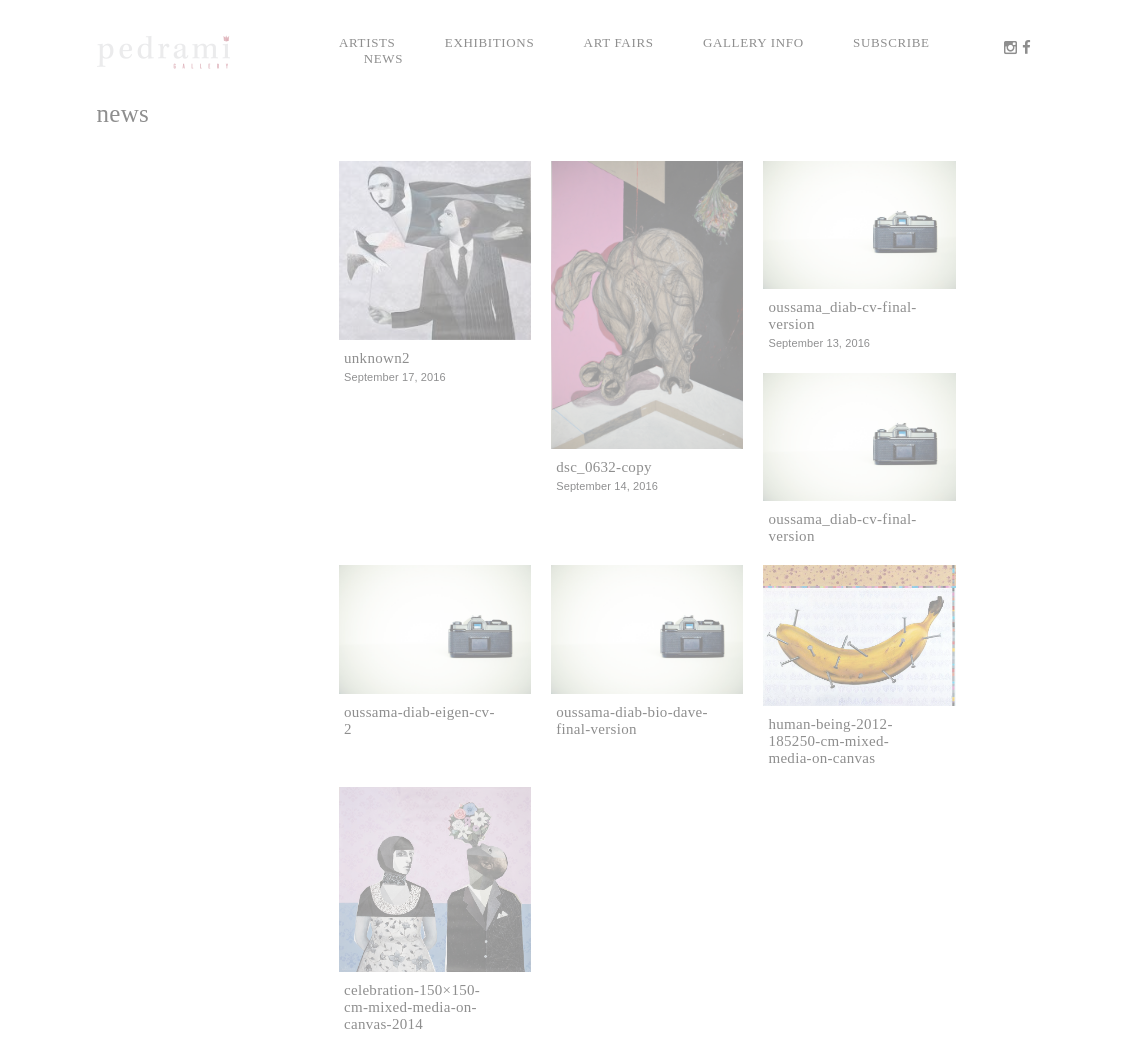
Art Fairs (619, 42)
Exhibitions (489, 42)
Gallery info (753, 42)
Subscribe (891, 42)
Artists (367, 42)
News (383, 58)
